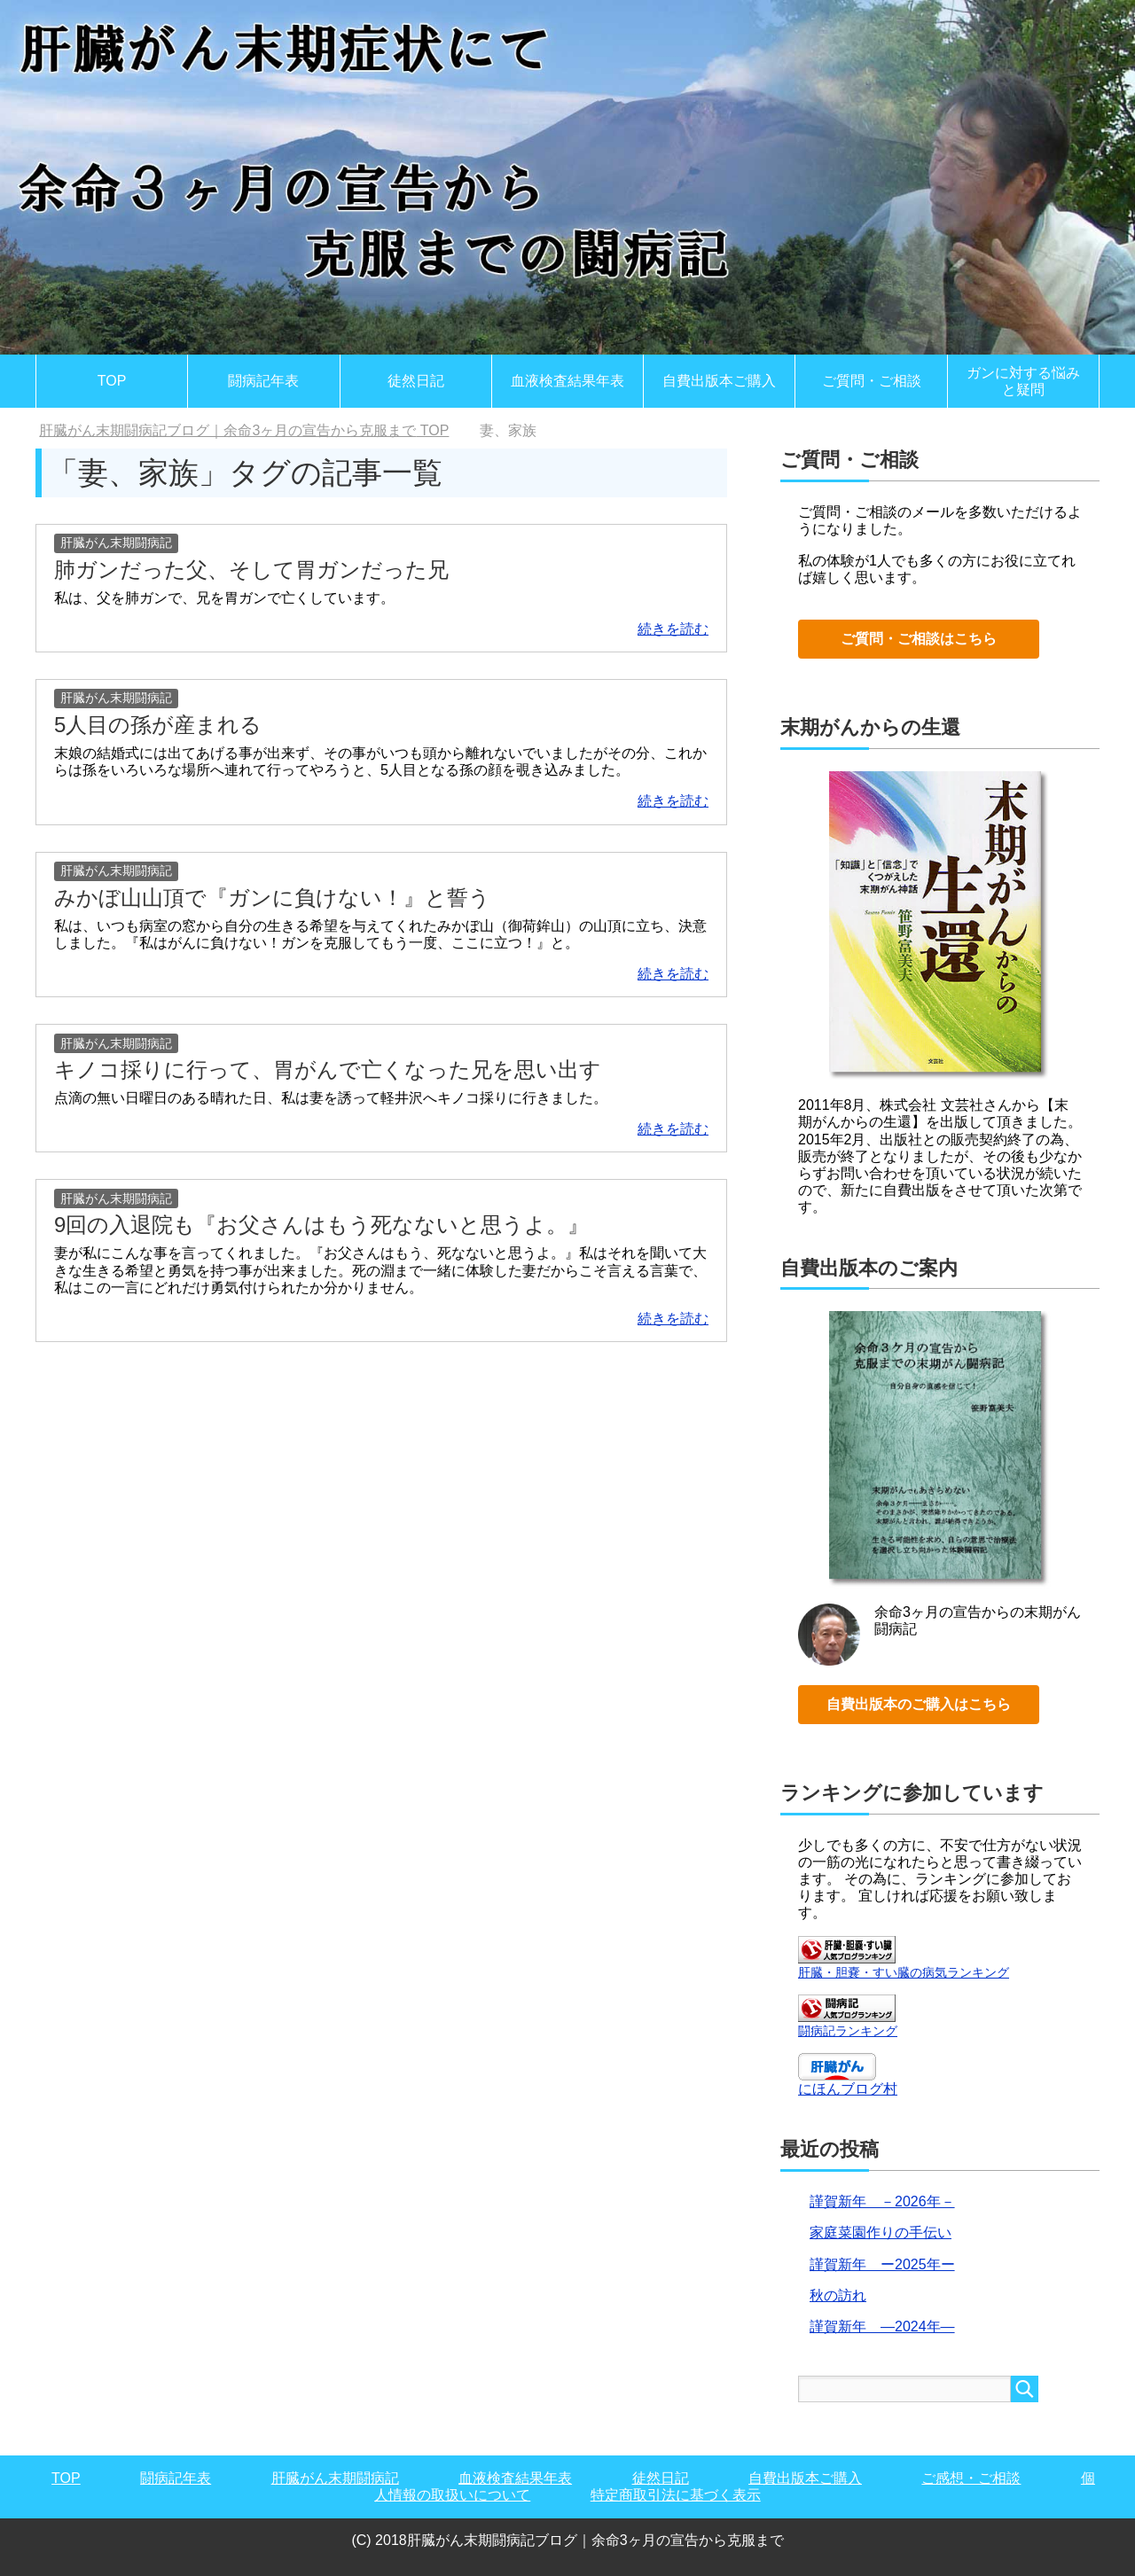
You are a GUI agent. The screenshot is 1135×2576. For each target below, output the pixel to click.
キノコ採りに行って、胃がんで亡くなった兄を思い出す (327, 1069)
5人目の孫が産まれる (158, 725)
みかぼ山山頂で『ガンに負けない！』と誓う (272, 897)
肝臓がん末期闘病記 (116, 542)
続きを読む (673, 628)
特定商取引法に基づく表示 (676, 2494)
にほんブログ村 (847, 2088)
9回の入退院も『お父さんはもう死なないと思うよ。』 (321, 1225)
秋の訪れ (838, 2295)
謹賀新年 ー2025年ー (882, 2264)
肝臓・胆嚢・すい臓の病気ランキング (903, 1972)
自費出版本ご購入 (719, 380)
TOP (112, 380)
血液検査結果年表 (567, 380)
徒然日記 (415, 380)
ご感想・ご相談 (971, 2478)
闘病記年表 (263, 380)
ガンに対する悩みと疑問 (1023, 381)
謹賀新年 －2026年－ (882, 2201)
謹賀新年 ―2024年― (882, 2326)
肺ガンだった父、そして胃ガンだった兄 (251, 570)
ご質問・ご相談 (871, 380)
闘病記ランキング (847, 2031)
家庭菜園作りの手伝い (880, 2232)
